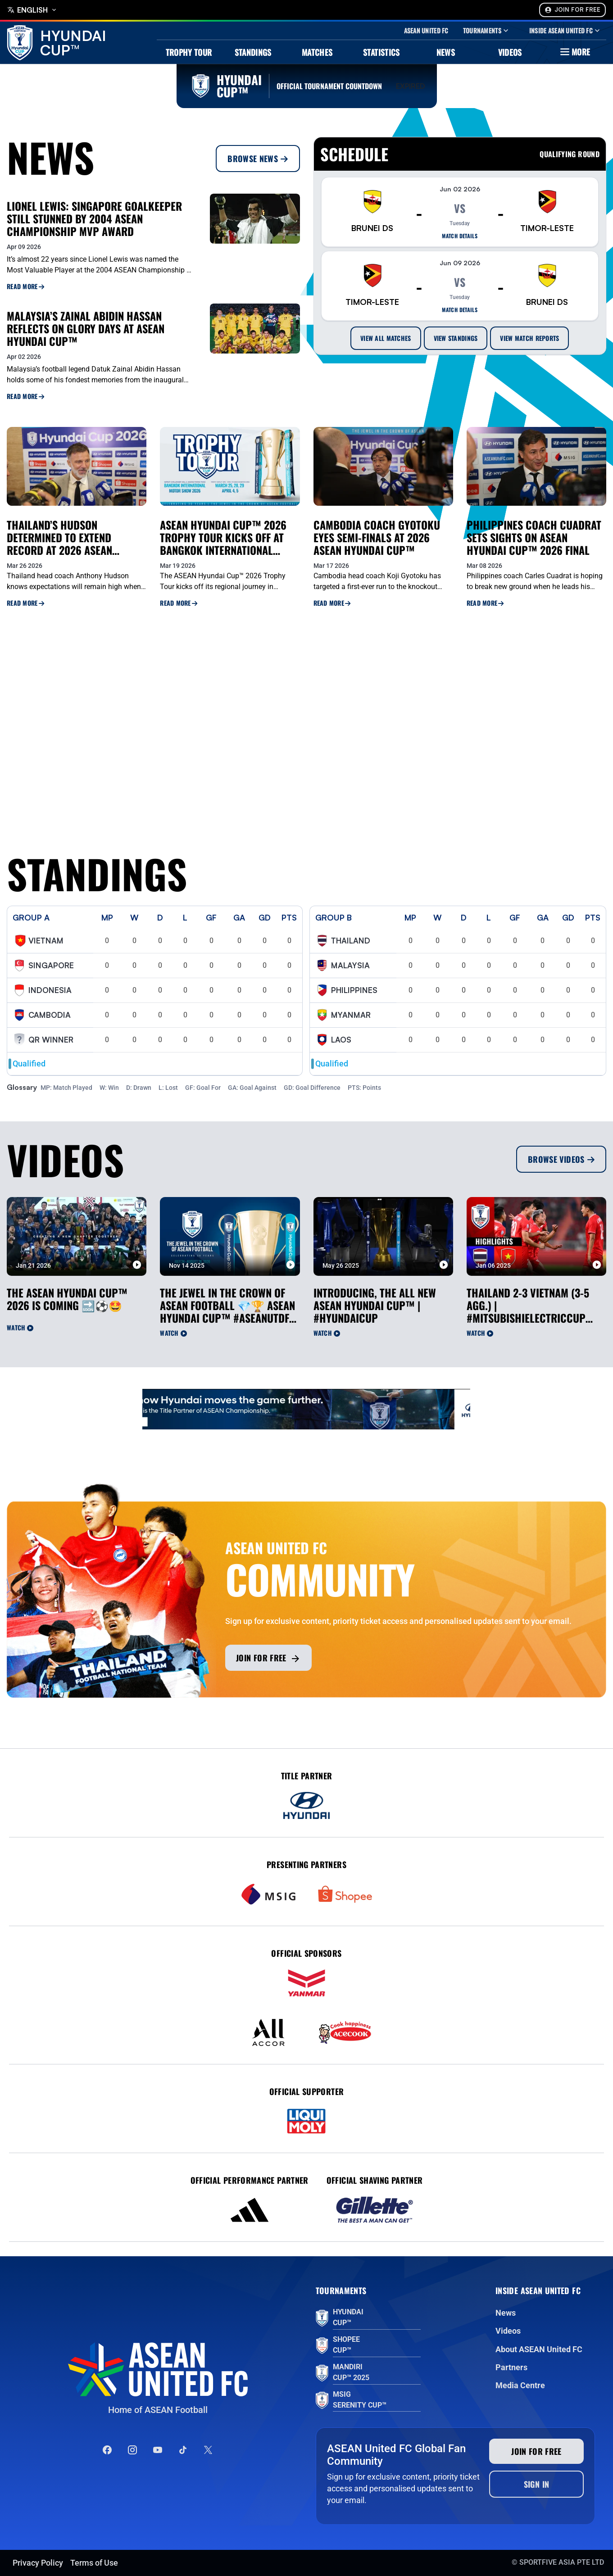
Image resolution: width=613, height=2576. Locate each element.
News (445, 52)
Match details (459, 236)
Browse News (257, 158)
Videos (510, 52)
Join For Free (572, 10)
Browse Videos (561, 1159)
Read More (25, 286)
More (574, 52)
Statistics (381, 52)
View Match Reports (529, 338)
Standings (253, 52)
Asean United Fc (426, 30)
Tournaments (486, 30)
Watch (20, 1327)
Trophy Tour (189, 52)
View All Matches (385, 338)
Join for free (268, 1658)
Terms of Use (94, 2562)
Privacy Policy (38, 2562)
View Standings (456, 338)
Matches (317, 52)
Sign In (536, 2484)
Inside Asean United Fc (565, 30)
